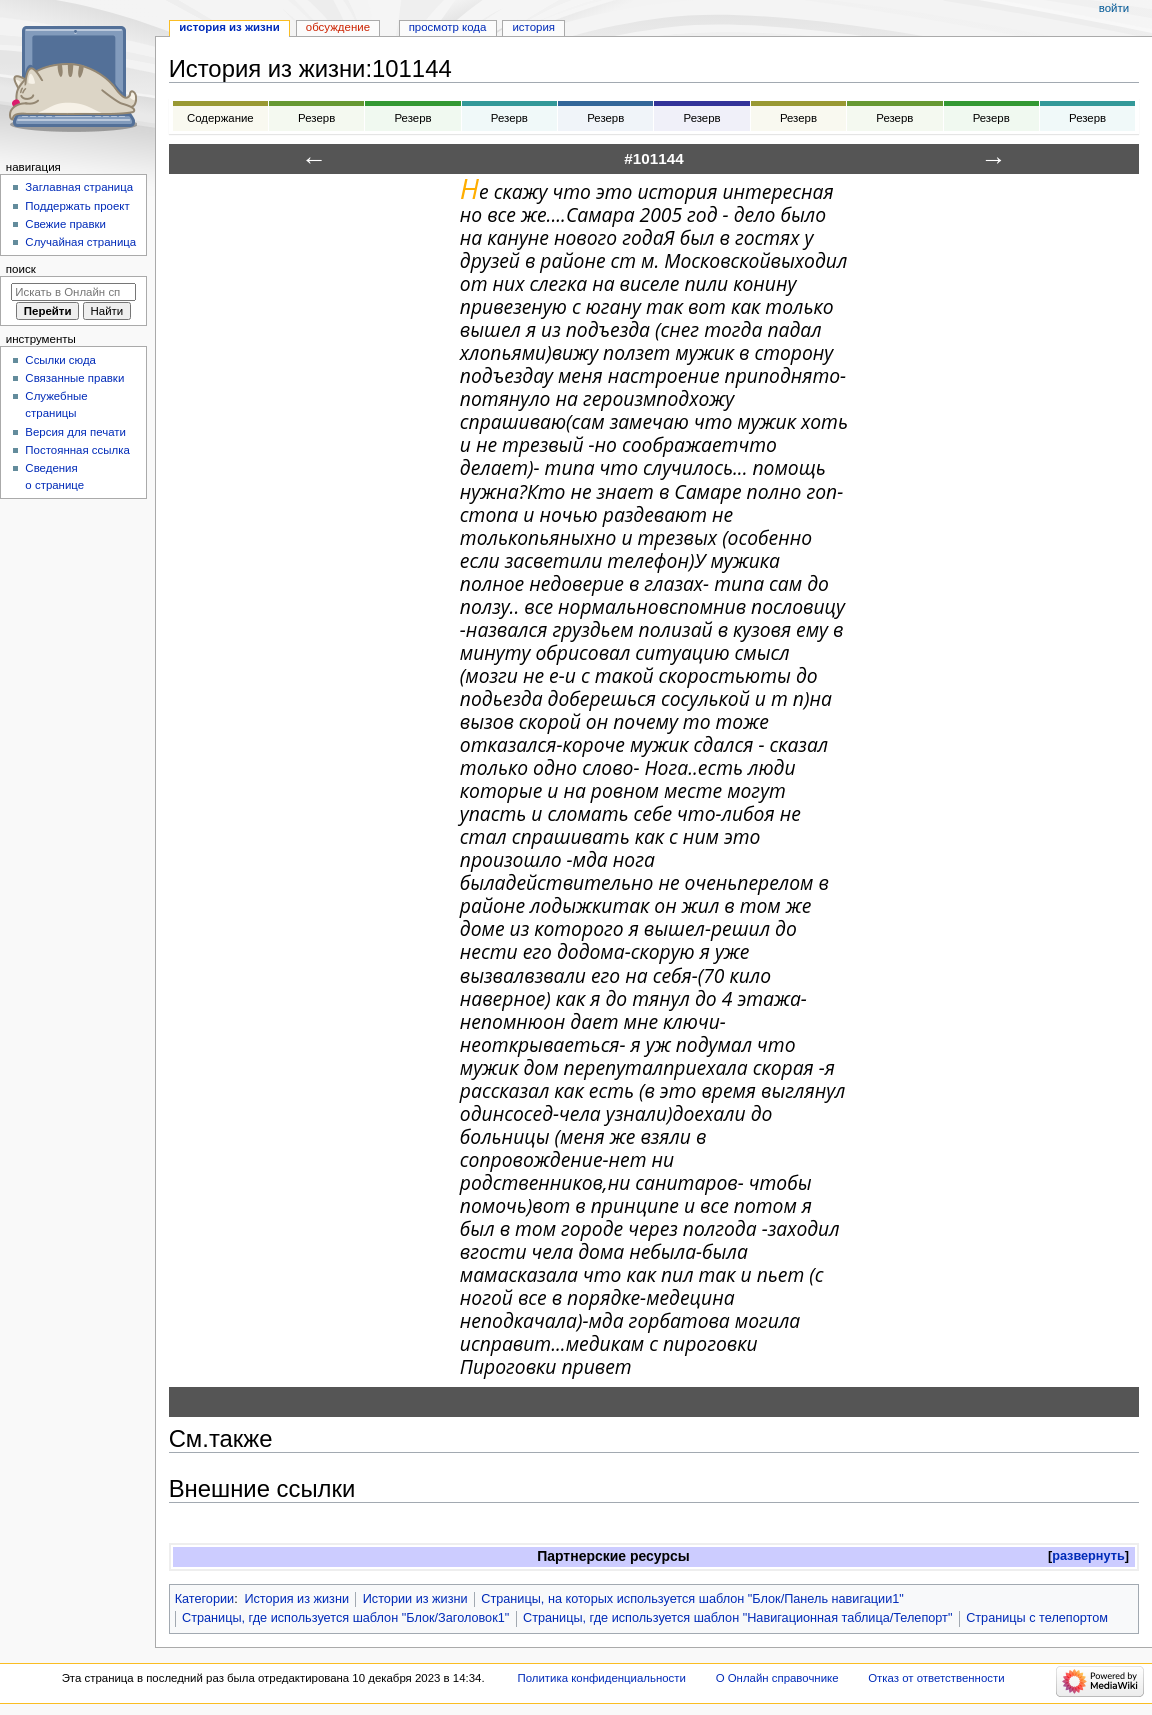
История (533, 27)
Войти (1114, 8)
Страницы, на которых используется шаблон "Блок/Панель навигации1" (692, 1599)
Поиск (21, 269)
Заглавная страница (79, 187)
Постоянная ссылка (77, 450)
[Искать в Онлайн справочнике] (73, 292)
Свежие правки (65, 224)
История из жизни (296, 1599)
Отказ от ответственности (936, 1678)
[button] (1088, 1556)
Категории (205, 1599)
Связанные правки (74, 378)
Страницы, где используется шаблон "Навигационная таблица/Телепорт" (737, 1618)
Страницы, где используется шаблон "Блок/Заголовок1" (345, 1618)
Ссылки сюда (60, 360)
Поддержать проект (77, 206)
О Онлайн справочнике (777, 1678)
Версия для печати (75, 432)
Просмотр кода (448, 27)
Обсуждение (338, 27)
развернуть (1088, 1556)
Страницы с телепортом (1037, 1618)
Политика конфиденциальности (601, 1678)
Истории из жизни (415, 1599)
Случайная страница (80, 242)
